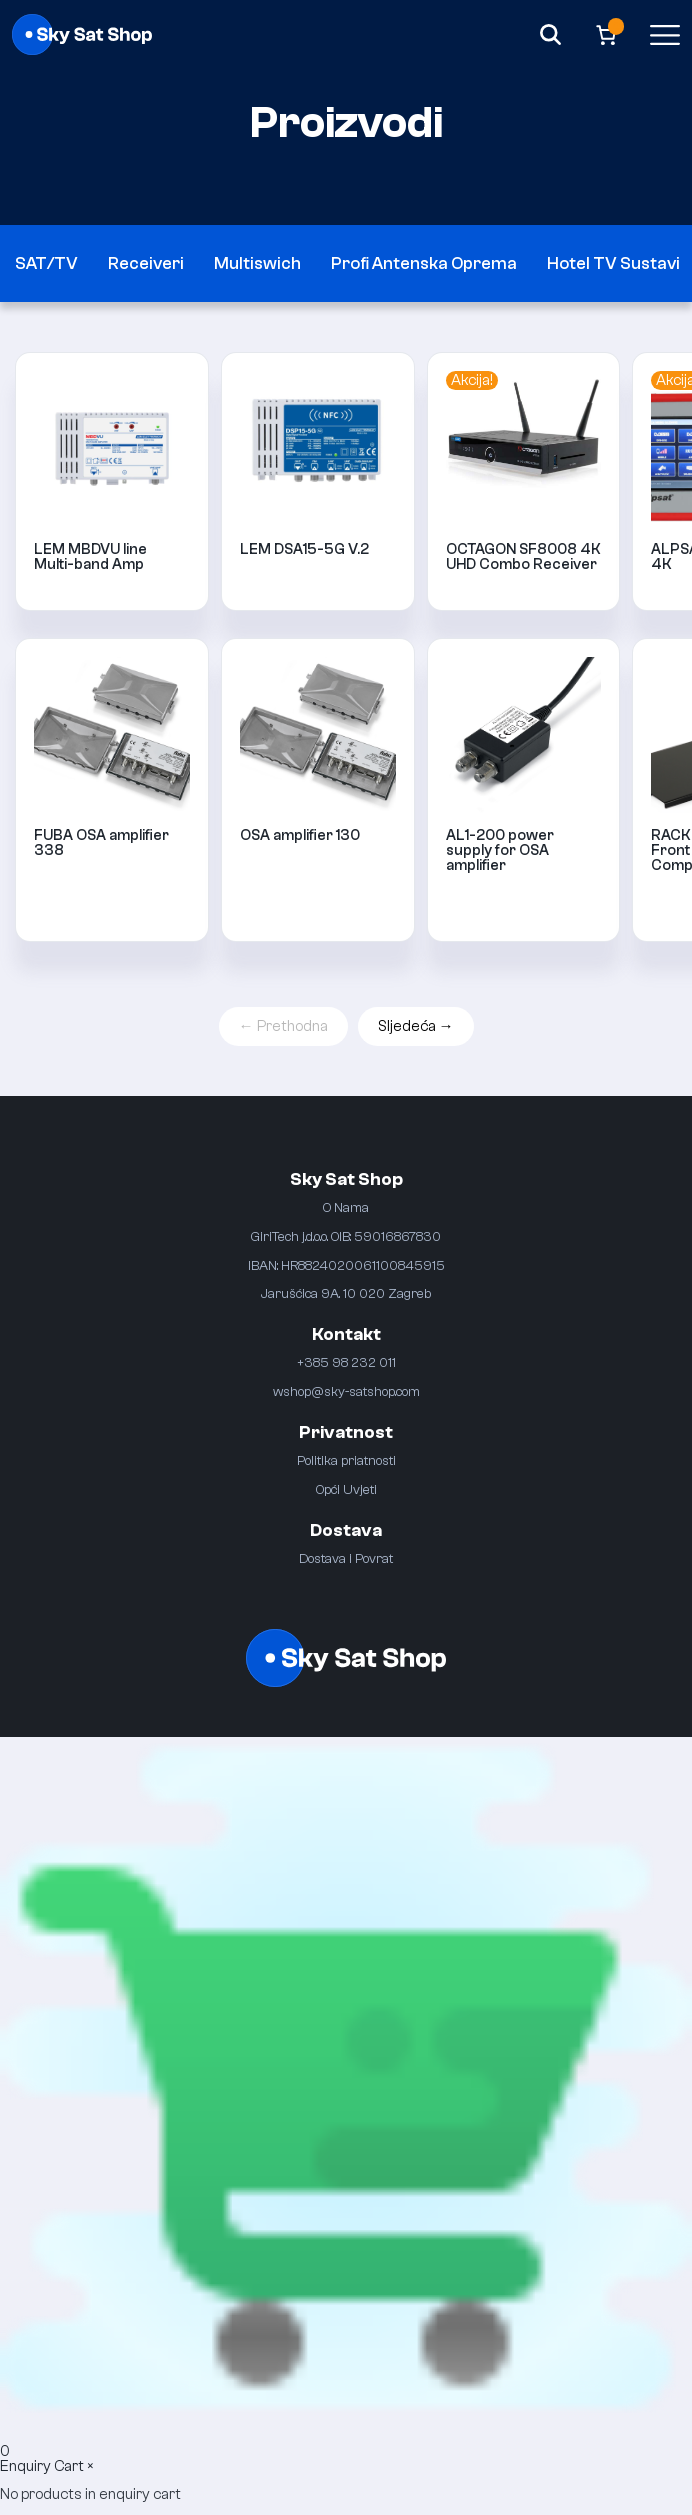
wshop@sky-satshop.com (346, 1391)
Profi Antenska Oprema (424, 263)
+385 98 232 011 (346, 1362)
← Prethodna (283, 1026)
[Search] (550, 34)
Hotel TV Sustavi (613, 263)
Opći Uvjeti (346, 1489)
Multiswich (257, 263)
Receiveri (146, 263)
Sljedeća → (416, 1026)
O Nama (346, 1207)
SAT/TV (46, 263)
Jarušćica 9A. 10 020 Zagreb (346, 1293)
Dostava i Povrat (346, 1558)
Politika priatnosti (346, 1460)
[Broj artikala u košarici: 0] (606, 34)
